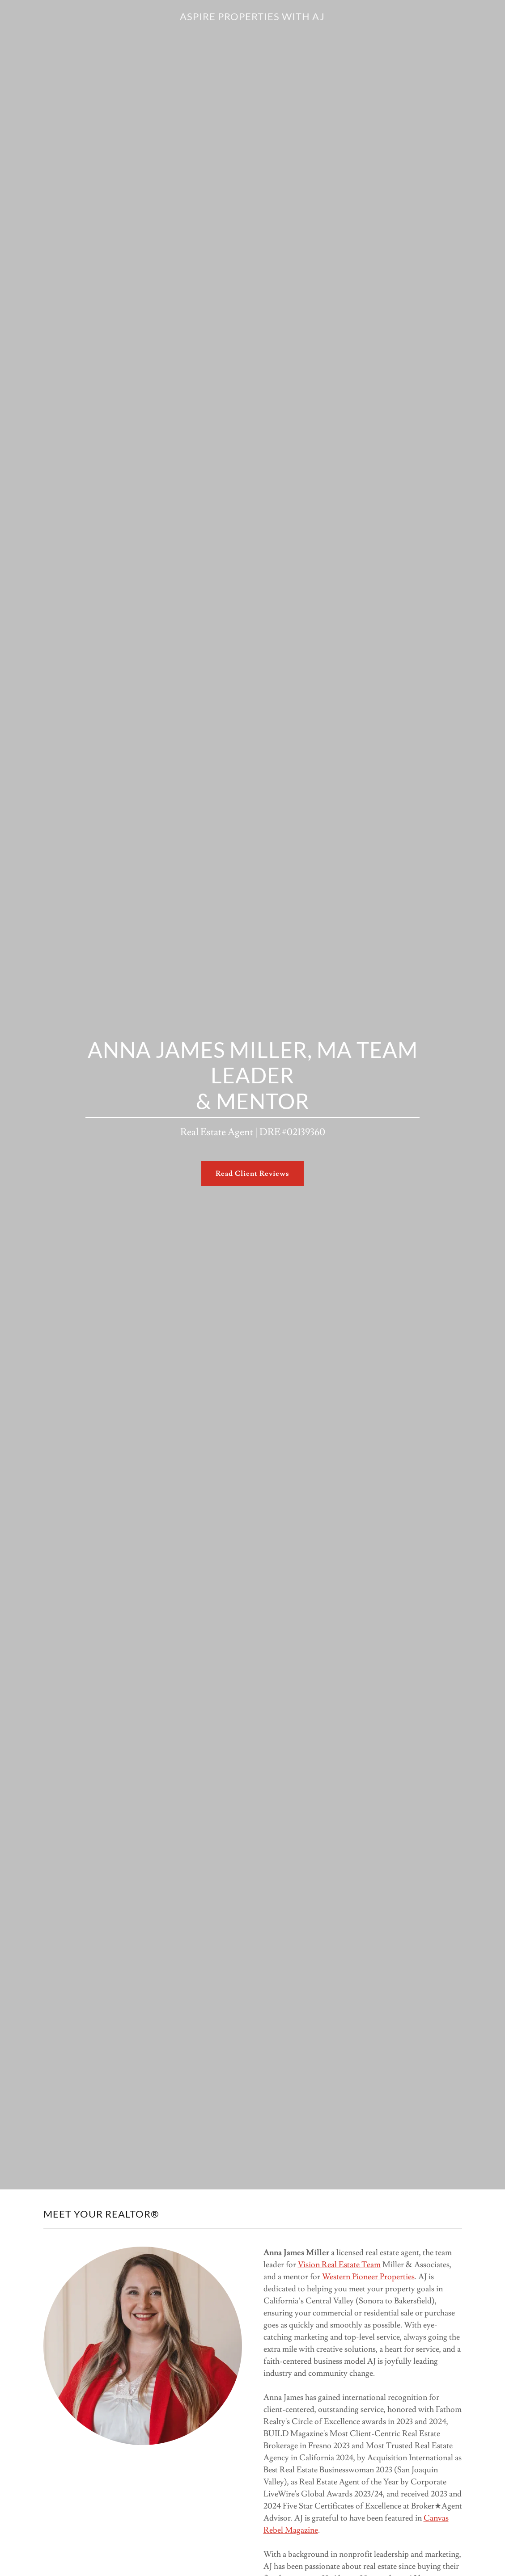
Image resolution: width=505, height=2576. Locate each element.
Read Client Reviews (252, 1173)
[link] (252, 17)
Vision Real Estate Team (339, 2265)
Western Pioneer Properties (368, 2277)
